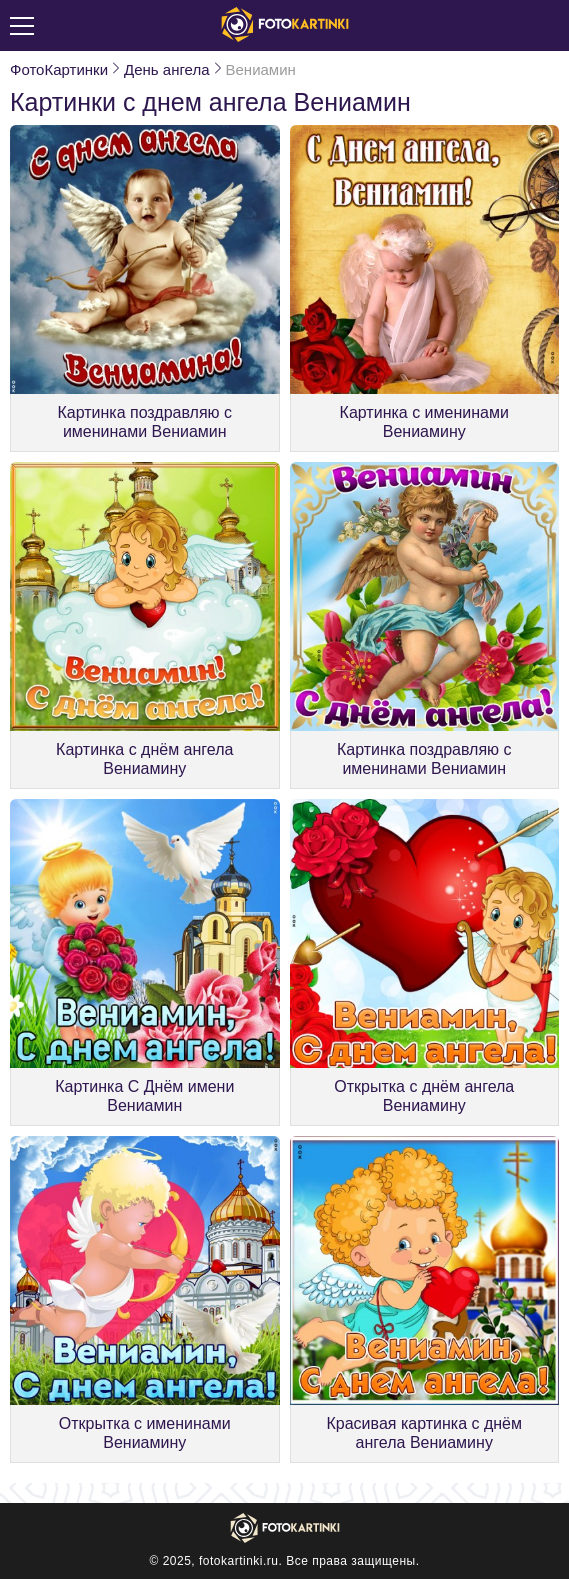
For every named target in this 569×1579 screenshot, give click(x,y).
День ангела (166, 69)
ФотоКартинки (59, 69)
